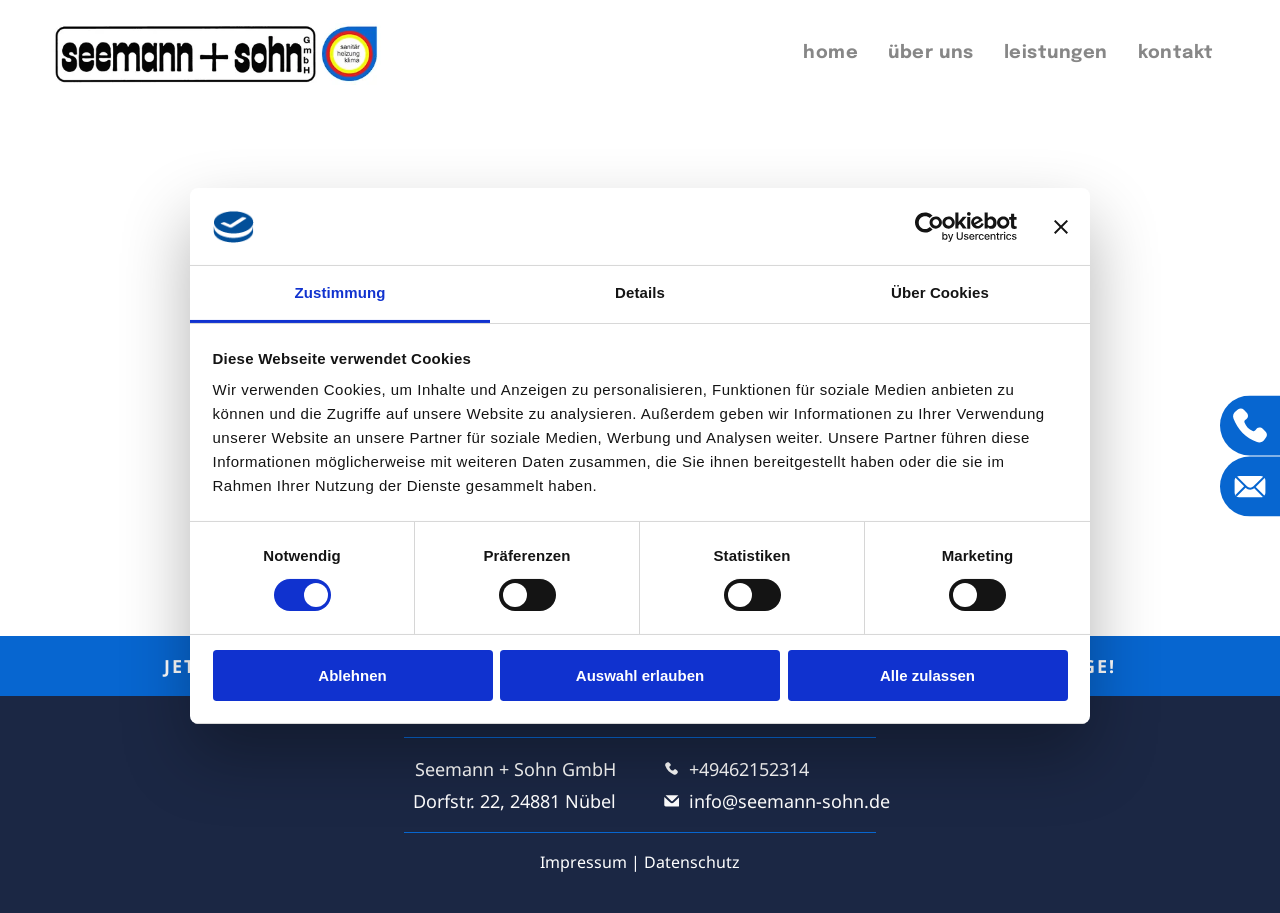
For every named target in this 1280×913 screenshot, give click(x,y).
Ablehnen (352, 675)
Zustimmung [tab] (340, 292)
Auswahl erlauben (640, 675)
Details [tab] (640, 292)
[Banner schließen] (1061, 227)
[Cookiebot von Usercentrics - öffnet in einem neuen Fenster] (929, 227)
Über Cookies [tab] (940, 292)
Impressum (583, 862)
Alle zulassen (927, 675)
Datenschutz (692, 862)
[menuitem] (830, 54)
